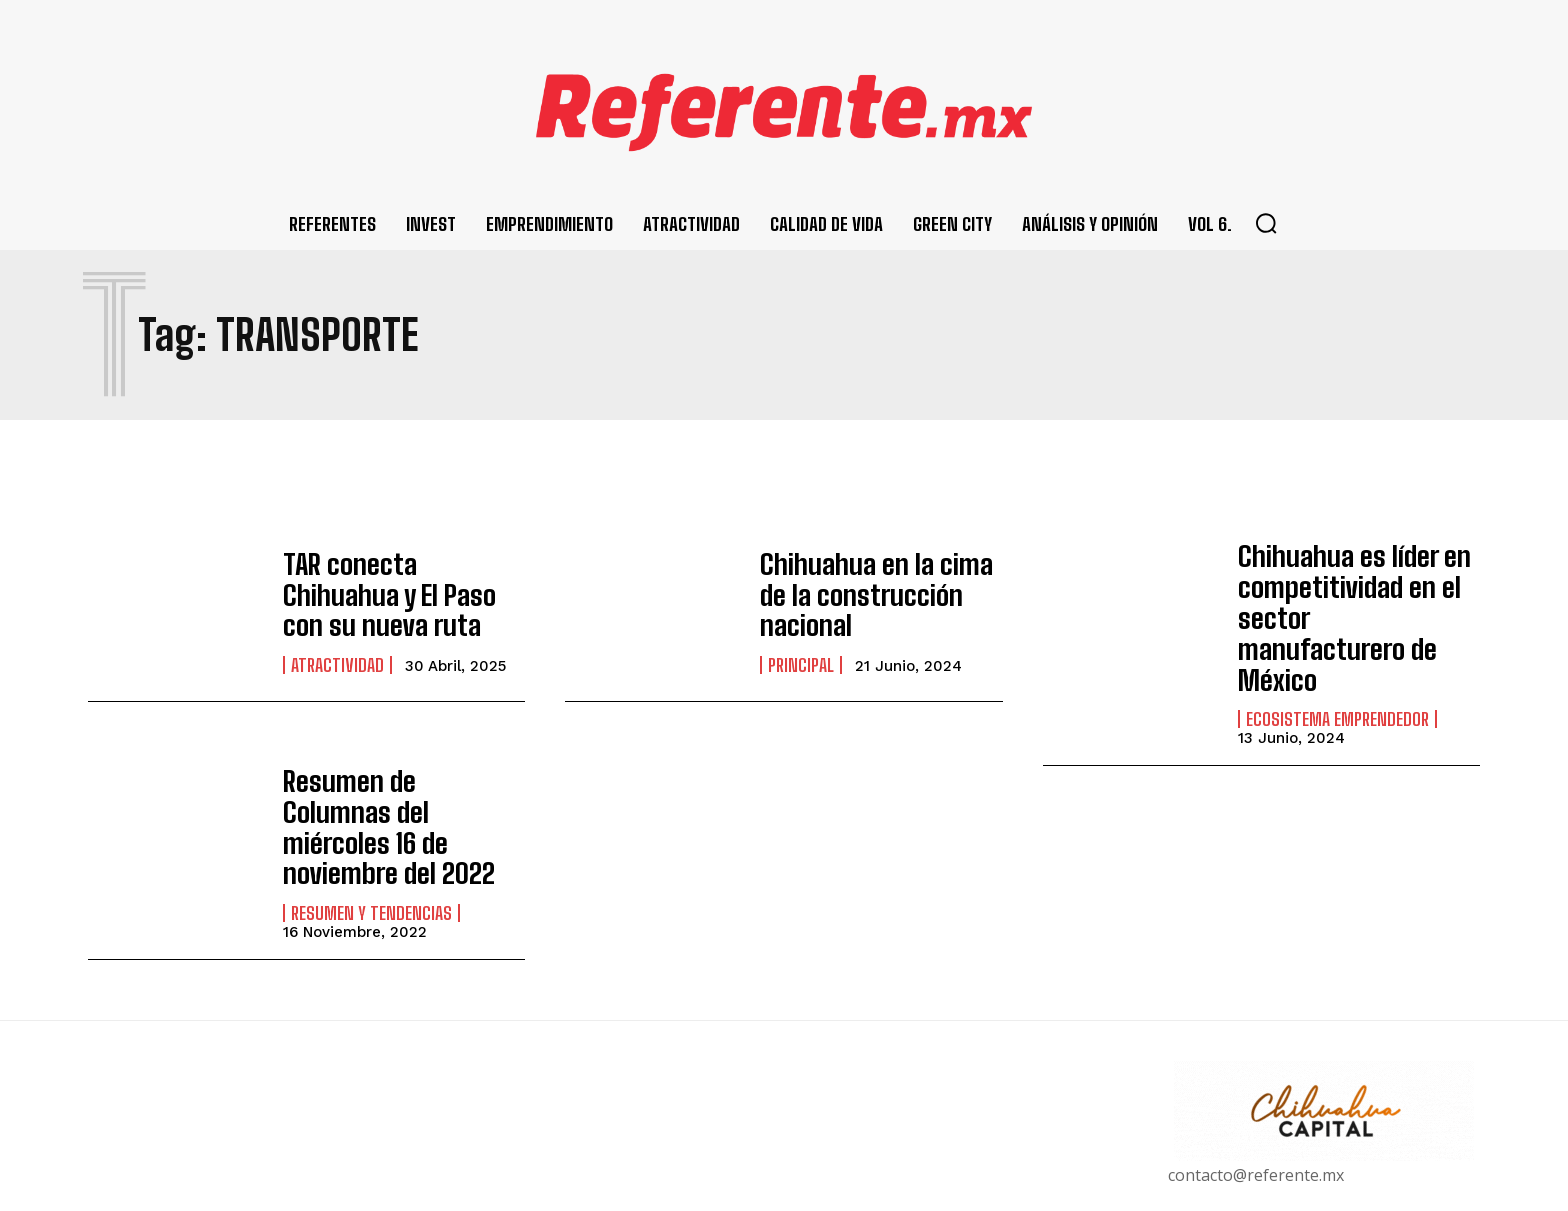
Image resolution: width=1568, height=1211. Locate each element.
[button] (1266, 223)
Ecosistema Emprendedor (1337, 671)
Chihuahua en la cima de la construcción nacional (875, 594)
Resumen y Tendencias (371, 831)
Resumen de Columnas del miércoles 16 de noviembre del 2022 (390, 767)
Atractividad (337, 645)
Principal (801, 645)
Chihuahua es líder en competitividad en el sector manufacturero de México (1357, 593)
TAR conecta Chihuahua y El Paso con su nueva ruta (403, 594)
